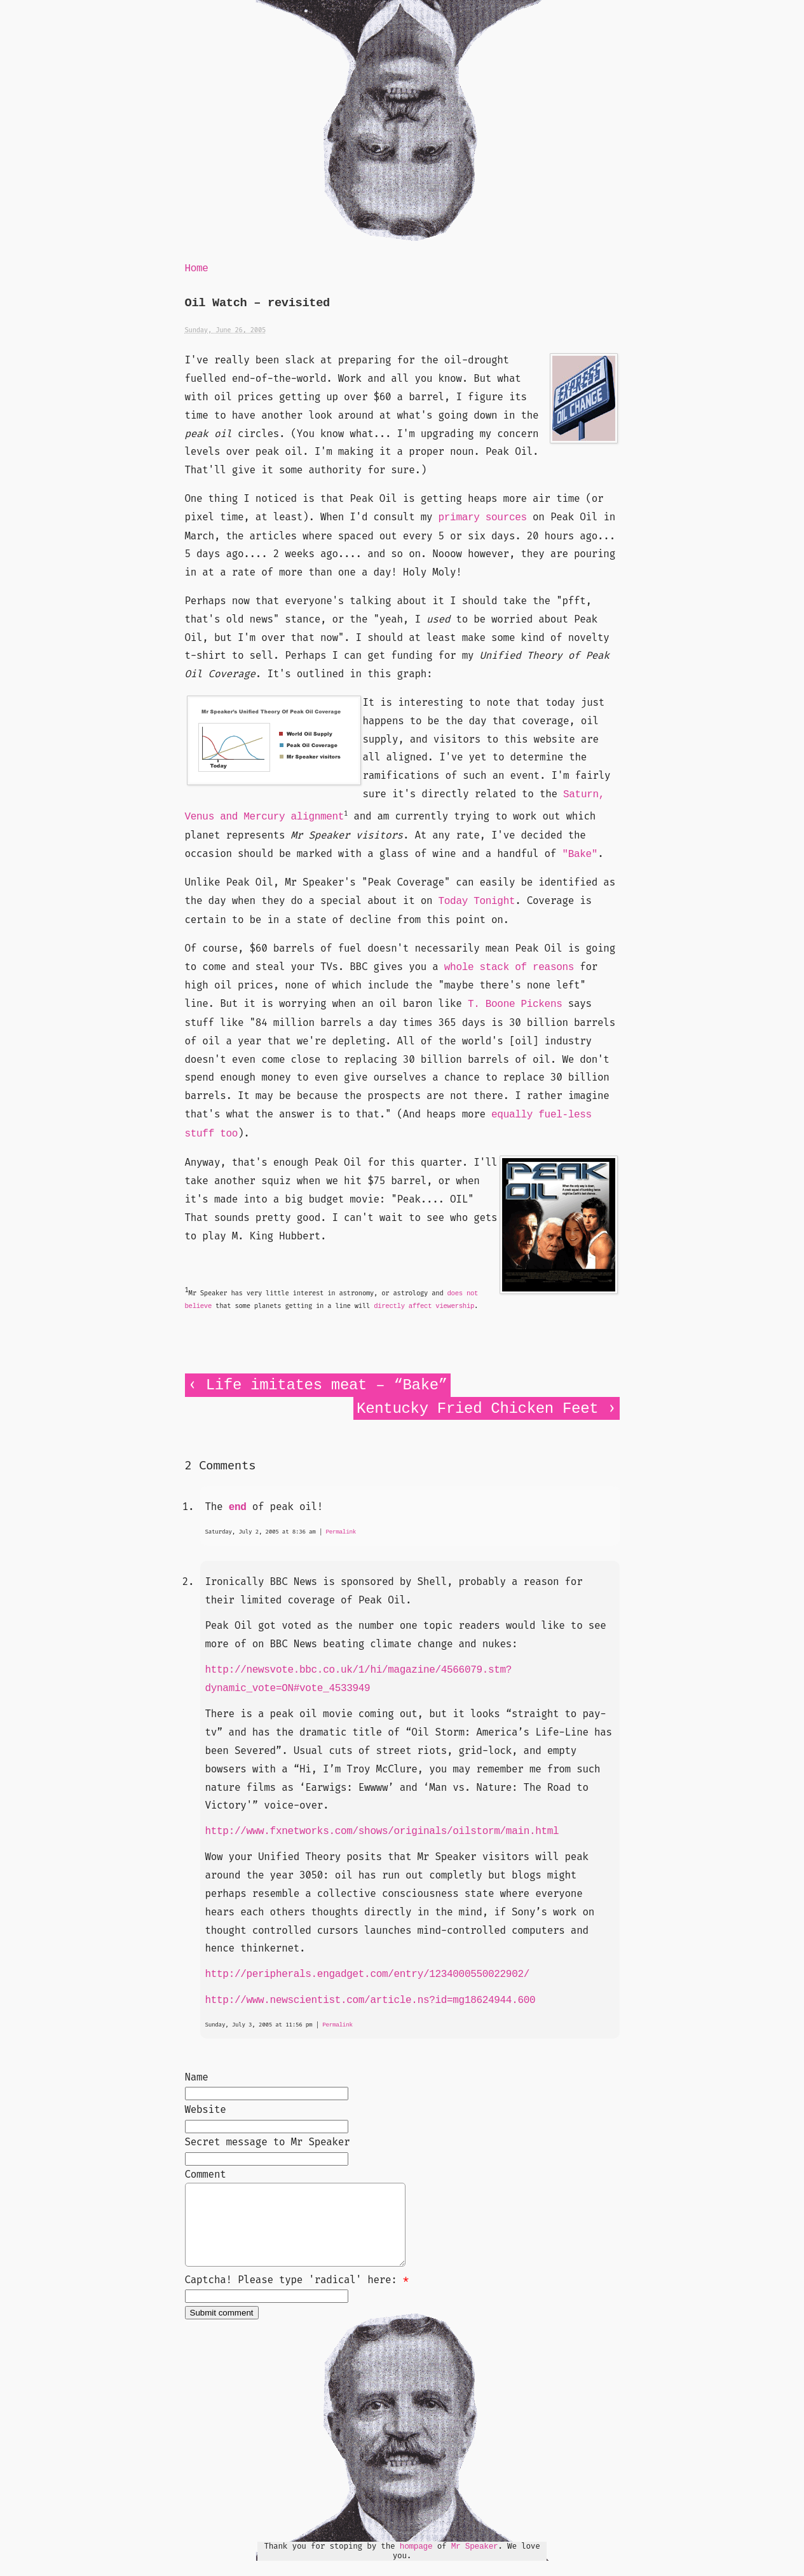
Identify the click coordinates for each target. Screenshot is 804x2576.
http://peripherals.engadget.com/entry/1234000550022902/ (367, 1974)
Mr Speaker (474, 2561)
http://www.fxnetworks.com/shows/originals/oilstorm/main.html (382, 1831)
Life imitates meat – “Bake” (326, 1385)
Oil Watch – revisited (257, 303)
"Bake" (579, 854)
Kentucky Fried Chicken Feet (477, 1408)
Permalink (340, 1531)
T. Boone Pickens (515, 1004)
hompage (416, 2561)
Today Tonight (477, 901)
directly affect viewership (424, 1306)
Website (205, 2109)
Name (196, 2077)
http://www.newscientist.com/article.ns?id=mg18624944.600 (370, 2000)
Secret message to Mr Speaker (267, 2141)
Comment (205, 2174)
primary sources (483, 517)
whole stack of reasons (509, 967)
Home (196, 268)
